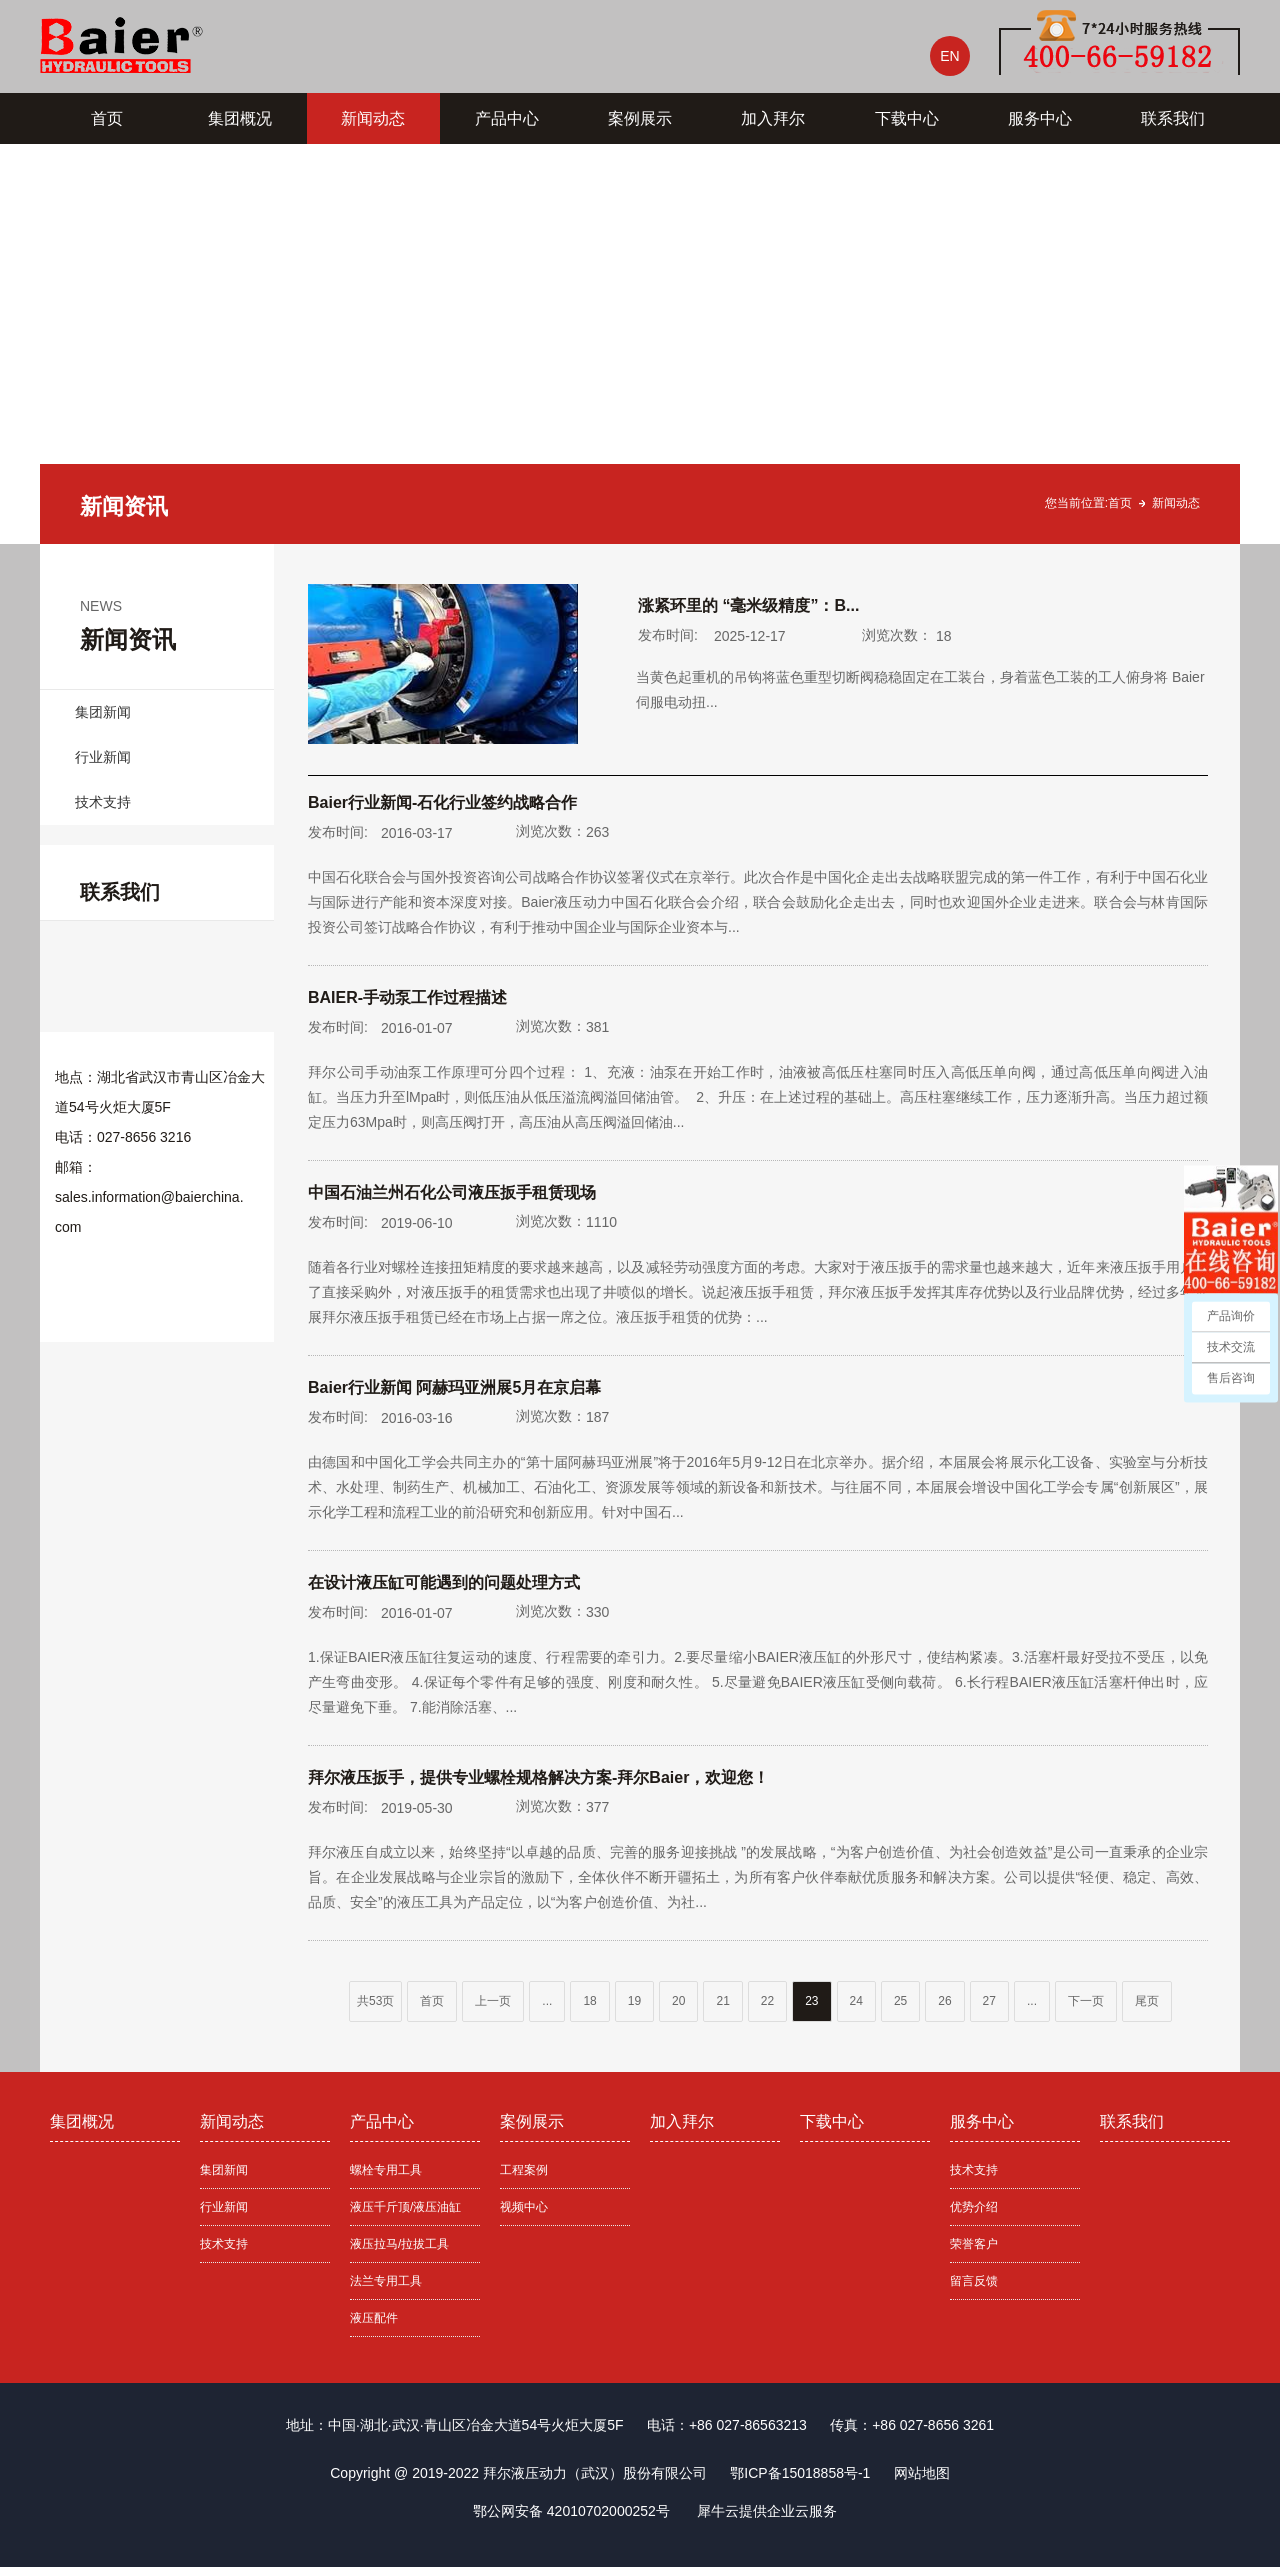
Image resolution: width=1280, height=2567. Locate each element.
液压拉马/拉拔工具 (399, 2244)
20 (678, 2001)
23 (811, 2001)
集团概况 (240, 118)
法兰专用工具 (386, 2281)
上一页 (493, 2001)
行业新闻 (103, 757)
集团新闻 (103, 712)
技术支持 (103, 802)
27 (989, 2001)
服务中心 (1040, 118)
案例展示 (640, 118)
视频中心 (524, 2207)
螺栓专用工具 (386, 2170)
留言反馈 (974, 2281)
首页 (107, 118)
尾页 (1147, 2001)
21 (722, 2001)
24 (856, 2001)
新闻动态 (373, 118)
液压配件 (374, 2318)
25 (900, 2001)
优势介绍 (974, 2207)
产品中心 (507, 118)
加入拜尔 (773, 118)
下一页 (1086, 2001)
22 (767, 2001)
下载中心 (907, 118)
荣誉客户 (974, 2244)
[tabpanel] (640, 344)
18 (589, 2001)
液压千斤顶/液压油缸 (405, 2207)
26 (944, 2001)
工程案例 (524, 2170)
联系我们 (1173, 118)
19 (634, 2001)
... (547, 2001)
